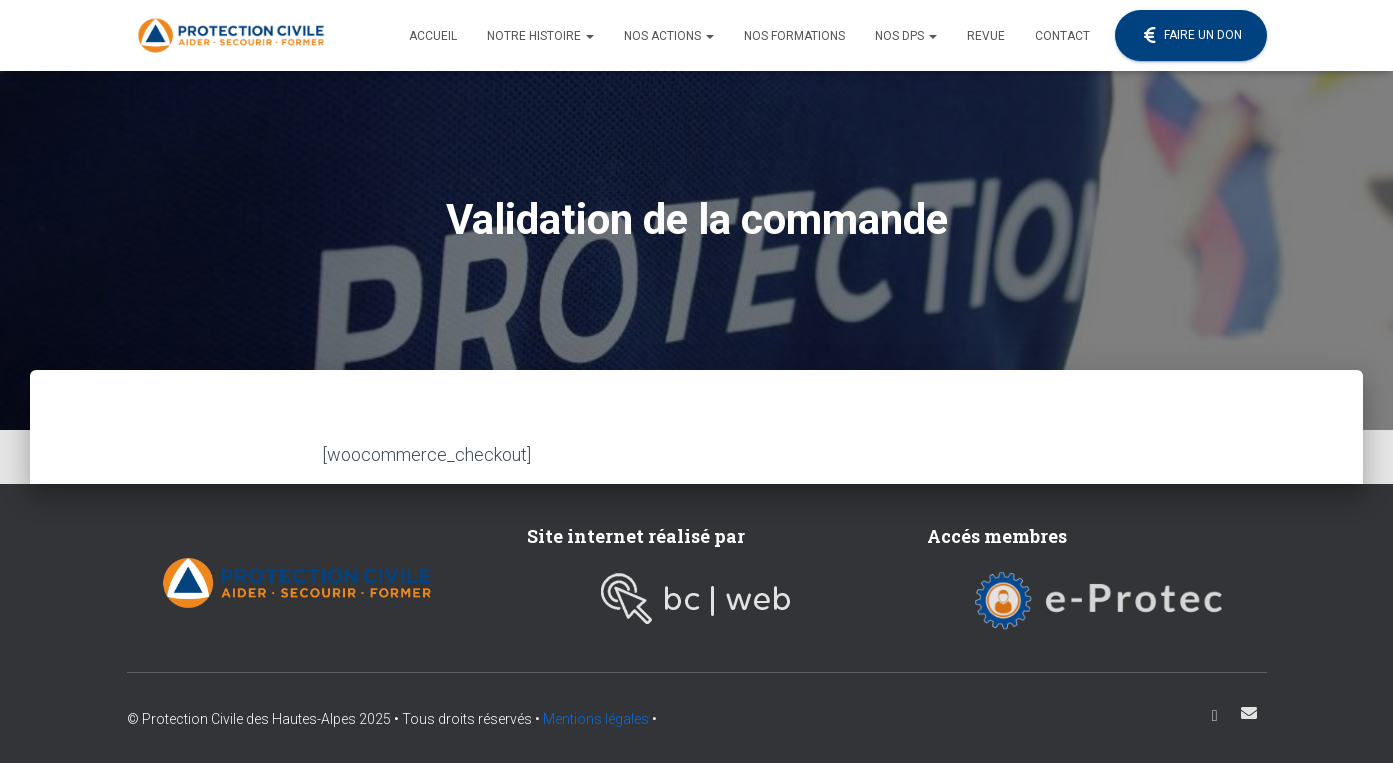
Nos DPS (906, 36)
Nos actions (669, 36)
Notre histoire (540, 36)
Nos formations (794, 36)
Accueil (433, 36)
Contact (1062, 36)
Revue (986, 36)
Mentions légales (596, 719)
